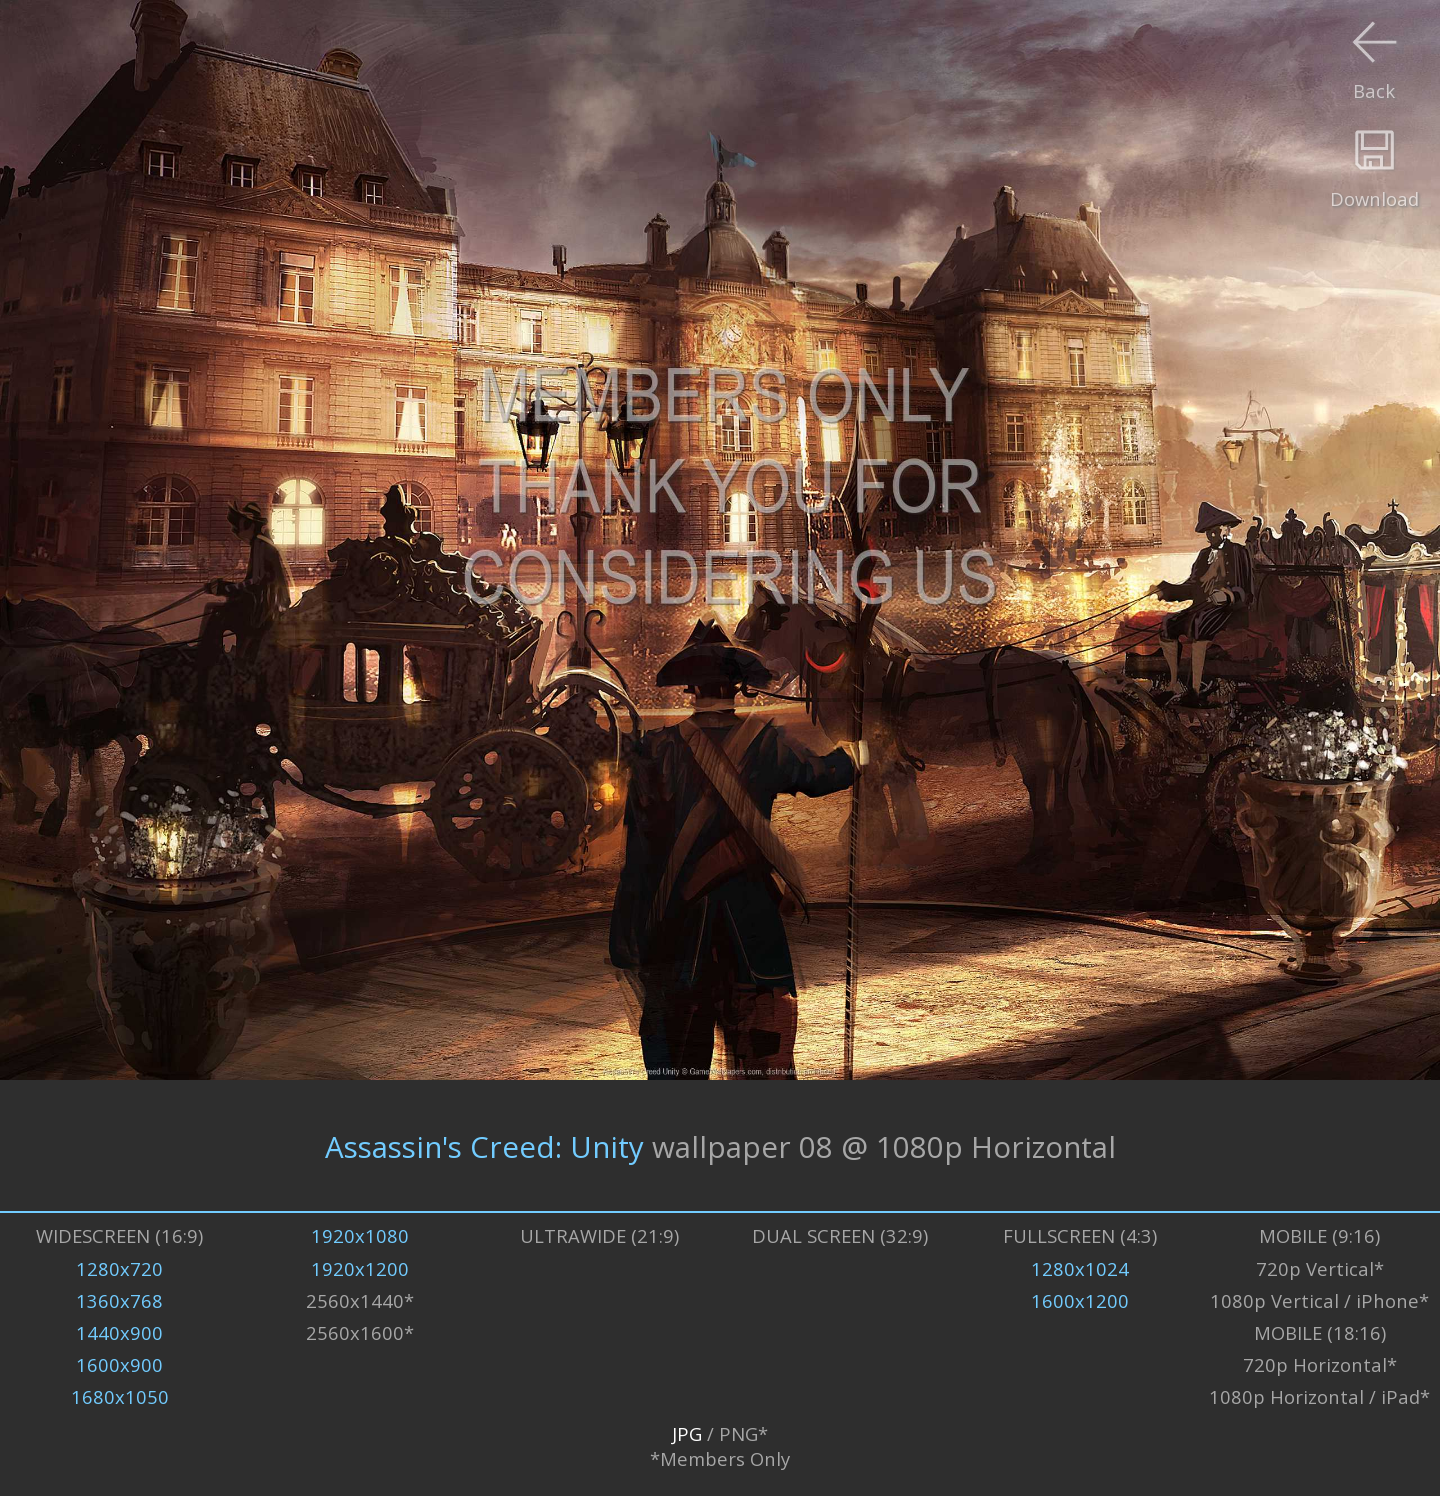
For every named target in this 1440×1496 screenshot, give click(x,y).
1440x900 (119, 1332)
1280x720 (119, 1268)
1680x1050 (120, 1396)
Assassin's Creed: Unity (484, 1145)
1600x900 (119, 1364)
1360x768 (119, 1300)
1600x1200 (1080, 1300)
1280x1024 (1080, 1268)
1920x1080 (360, 1235)
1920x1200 (360, 1268)
